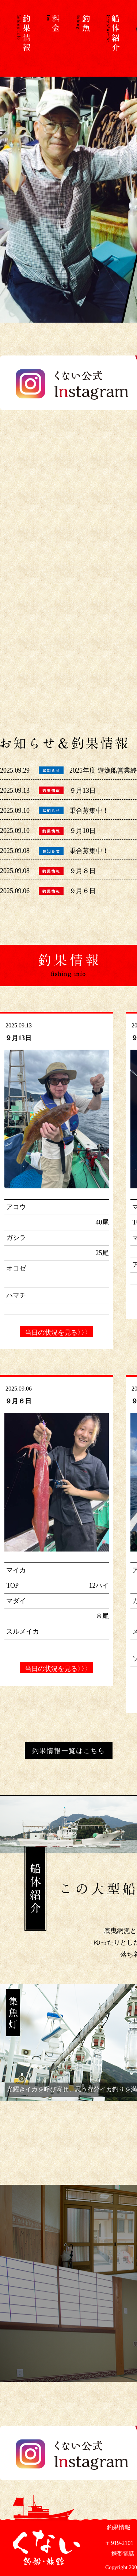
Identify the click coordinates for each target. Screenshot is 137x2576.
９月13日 (82, 790)
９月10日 (82, 830)
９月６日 (82, 891)
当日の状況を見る (56, 1332)
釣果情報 (117, 2527)
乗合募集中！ (89, 810)
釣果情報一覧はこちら (68, 1750)
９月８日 (82, 870)
